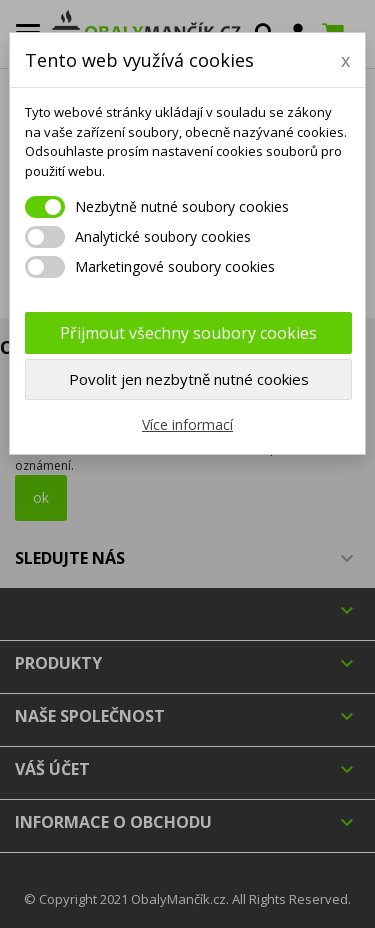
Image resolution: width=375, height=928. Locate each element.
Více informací (187, 424)
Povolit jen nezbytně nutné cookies (189, 379)
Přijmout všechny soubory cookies (188, 333)
